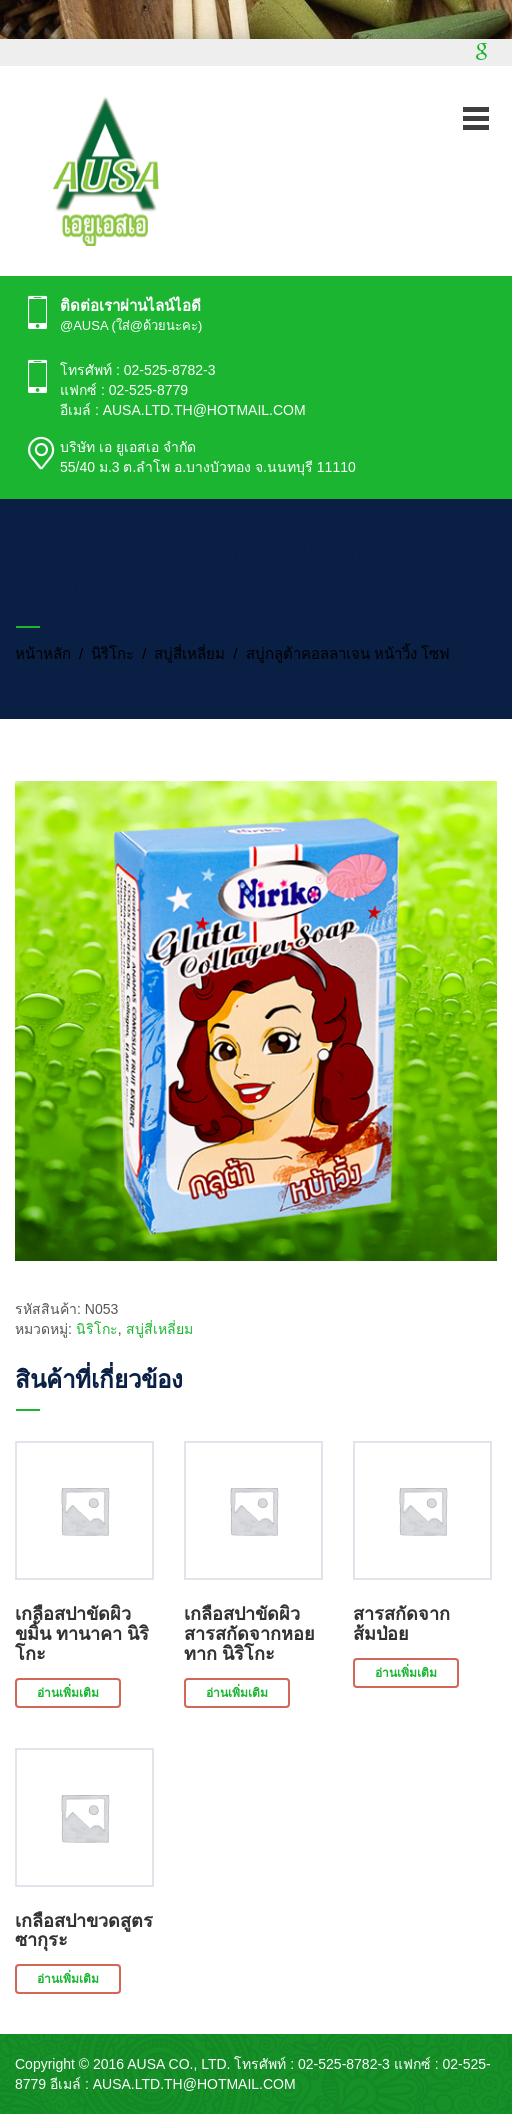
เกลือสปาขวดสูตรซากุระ (84, 1931)
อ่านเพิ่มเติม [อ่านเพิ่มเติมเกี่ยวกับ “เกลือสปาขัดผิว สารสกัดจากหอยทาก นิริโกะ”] (237, 1693)
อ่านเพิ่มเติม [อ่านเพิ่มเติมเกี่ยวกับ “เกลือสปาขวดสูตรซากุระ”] (68, 1979)
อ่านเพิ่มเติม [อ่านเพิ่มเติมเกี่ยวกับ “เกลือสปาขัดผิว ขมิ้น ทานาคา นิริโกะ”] (68, 1693)
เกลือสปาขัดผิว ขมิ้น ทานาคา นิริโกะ (82, 1634)
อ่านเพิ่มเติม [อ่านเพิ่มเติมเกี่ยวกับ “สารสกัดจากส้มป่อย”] (406, 1673)
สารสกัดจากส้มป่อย (401, 1624)
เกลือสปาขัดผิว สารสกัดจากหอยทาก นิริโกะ (249, 1634)
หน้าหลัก (43, 653)
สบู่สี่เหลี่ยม (189, 653)
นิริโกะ (112, 653)
